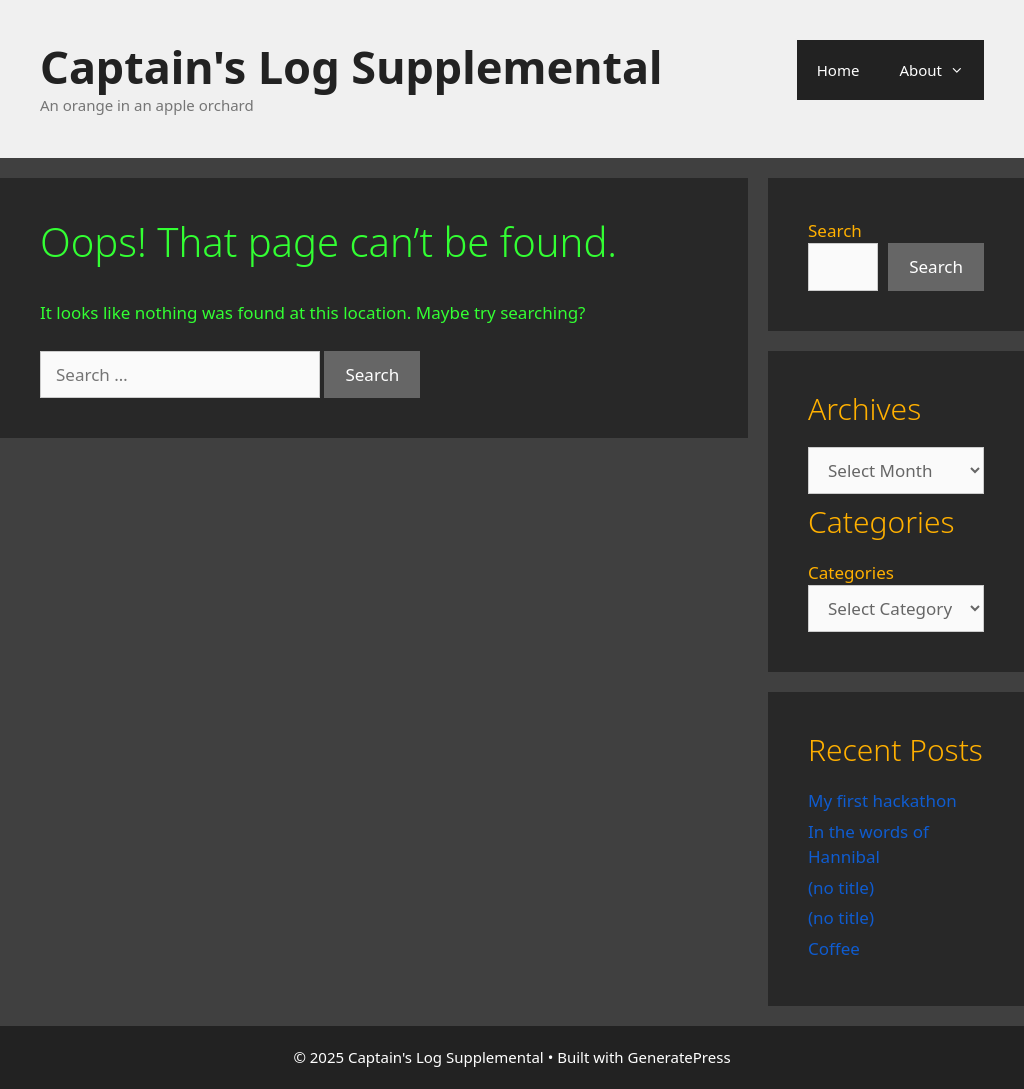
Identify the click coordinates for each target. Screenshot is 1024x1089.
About (941, 70)
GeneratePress (679, 1057)
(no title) (841, 887)
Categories (851, 572)
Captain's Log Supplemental (351, 66)
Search (835, 230)
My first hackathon (882, 800)
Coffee (834, 948)
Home (838, 70)
